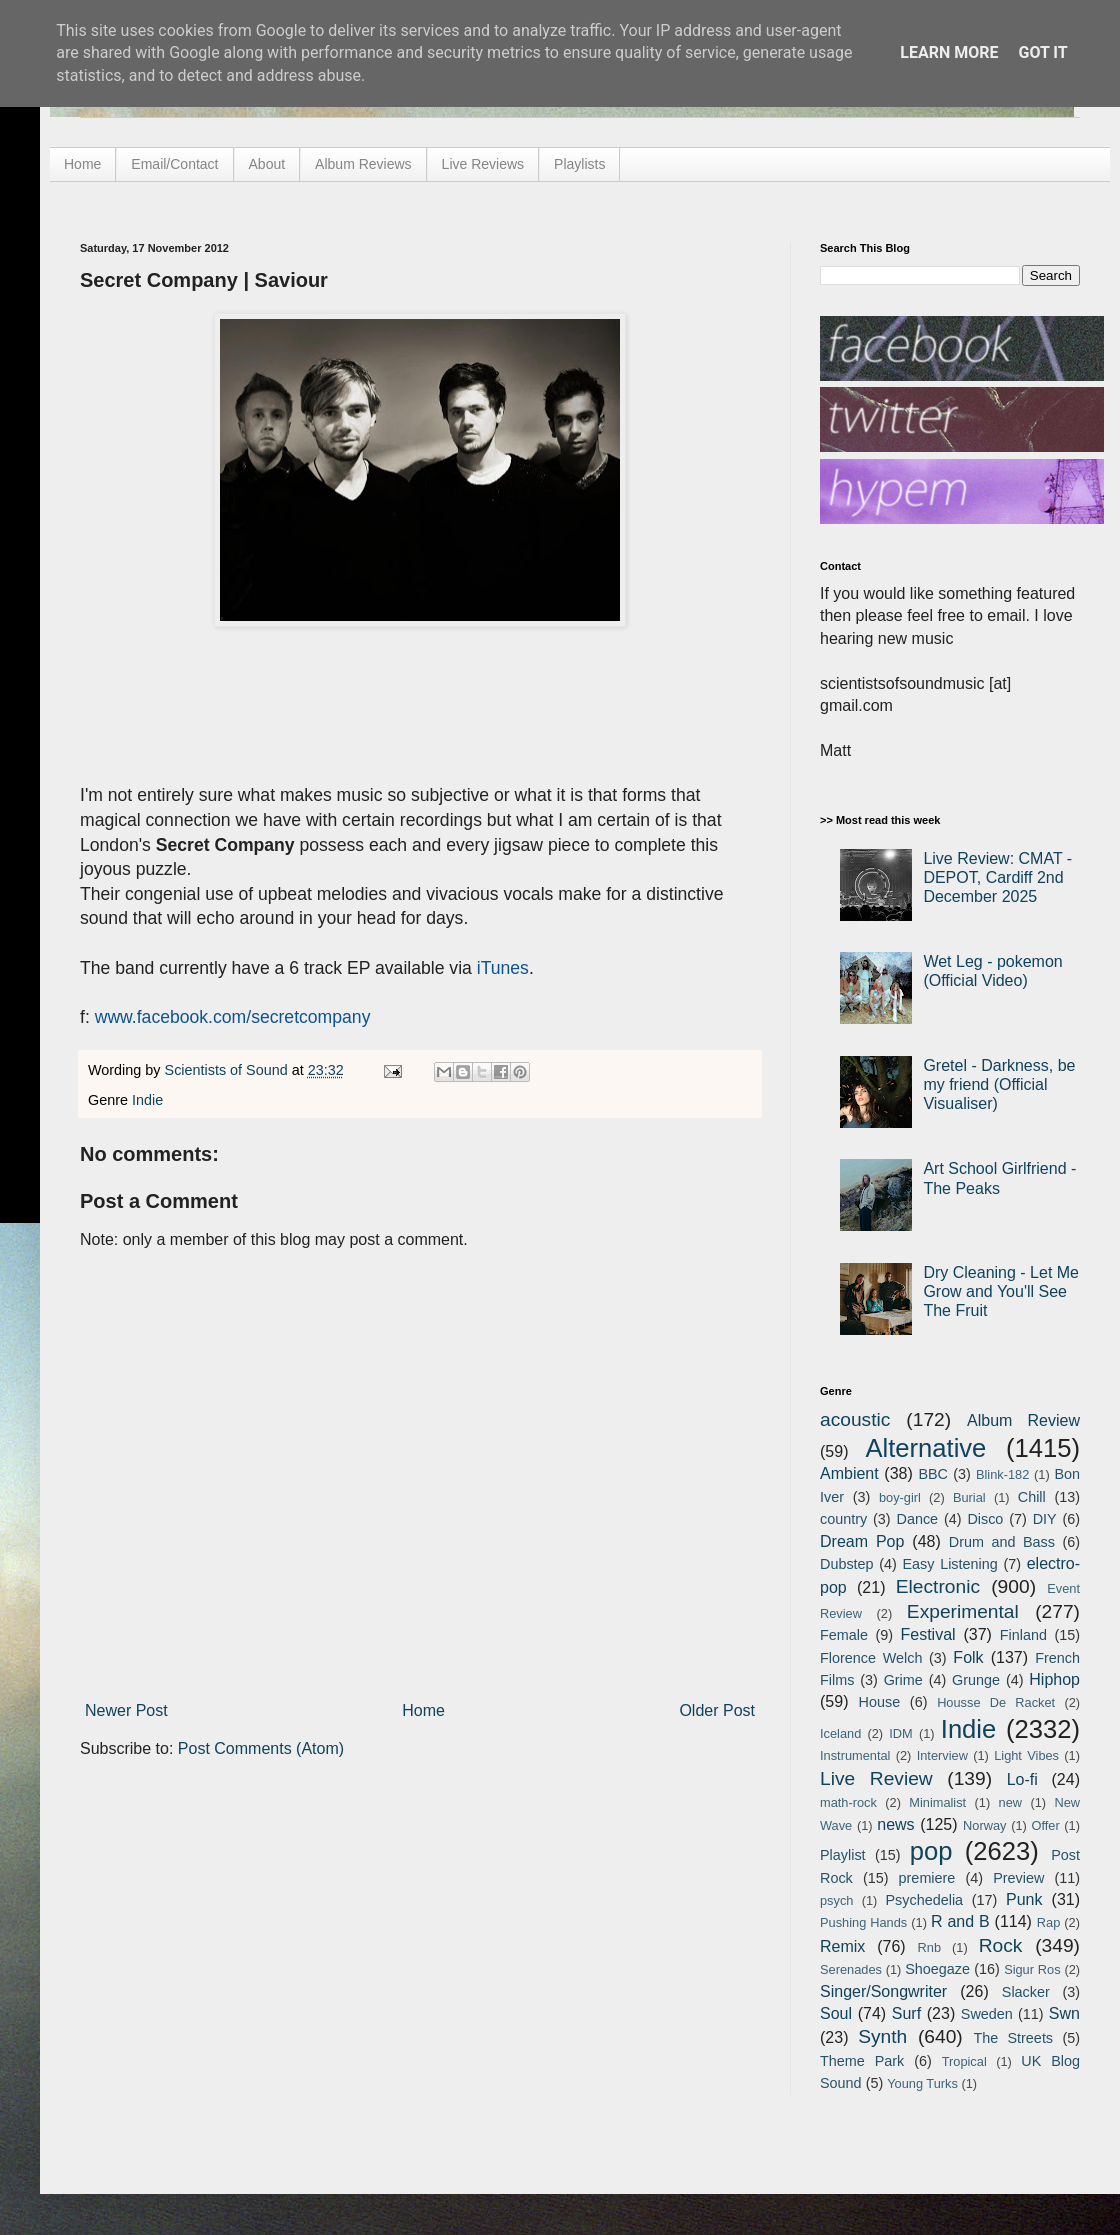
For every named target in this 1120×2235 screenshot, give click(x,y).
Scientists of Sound (228, 1070)
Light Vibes (1026, 1755)
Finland (1023, 1635)
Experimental (963, 1611)
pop (931, 1851)
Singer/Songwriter (883, 1991)
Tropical (964, 2061)
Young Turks (922, 2083)
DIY (1045, 1519)
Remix (842, 1946)
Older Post (717, 1710)
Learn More (949, 52)
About (267, 164)
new (1010, 1802)
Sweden (987, 2014)
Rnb (929, 1947)
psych (836, 1900)
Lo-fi (1022, 1779)
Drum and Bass (1002, 1542)
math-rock (848, 1802)
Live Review (876, 1778)
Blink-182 (1002, 1474)
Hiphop (1054, 1679)
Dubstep (847, 1564)
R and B (960, 1921)
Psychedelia (924, 1900)
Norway (984, 1825)
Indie (147, 1100)
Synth (882, 2036)
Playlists (579, 164)
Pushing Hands (863, 1922)
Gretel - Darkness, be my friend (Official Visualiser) (999, 1084)
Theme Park (862, 2061)
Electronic (938, 1586)
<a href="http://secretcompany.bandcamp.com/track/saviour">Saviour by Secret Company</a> (280, 684)
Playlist (843, 1855)
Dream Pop (862, 1541)
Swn (1064, 2013)
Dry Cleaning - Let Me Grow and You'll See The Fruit (1001, 1291)
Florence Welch (871, 1658)
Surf (906, 2013)
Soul (836, 2013)
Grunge (976, 1680)
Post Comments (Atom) (261, 1748)
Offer (1045, 1825)
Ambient (849, 1473)
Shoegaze (937, 1969)
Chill (1032, 1497)
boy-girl (900, 1497)
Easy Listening (950, 1564)
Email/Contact (174, 164)
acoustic (855, 1419)
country (843, 1519)
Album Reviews (363, 164)
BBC (933, 1474)
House (880, 1702)
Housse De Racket (996, 1702)
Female (844, 1635)
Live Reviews (483, 164)
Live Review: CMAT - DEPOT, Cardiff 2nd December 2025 (997, 877)
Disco (985, 1519)
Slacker (1026, 1992)
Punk (1024, 1899)
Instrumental (855, 1755)
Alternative (925, 1448)
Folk (968, 1657)
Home (82, 164)
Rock (1001, 1945)
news (895, 1824)
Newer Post (126, 1710)
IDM (900, 1733)
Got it (1042, 52)
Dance (917, 1519)
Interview (942, 1755)
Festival (927, 1634)
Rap (1048, 1922)
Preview (1018, 1878)
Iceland (840, 1733)
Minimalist (937, 1802)
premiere (927, 1878)
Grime (903, 1680)
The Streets (1013, 2038)
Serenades (851, 1969)
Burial (969, 1497)
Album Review (1023, 1420)
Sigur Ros (1032, 1969)
